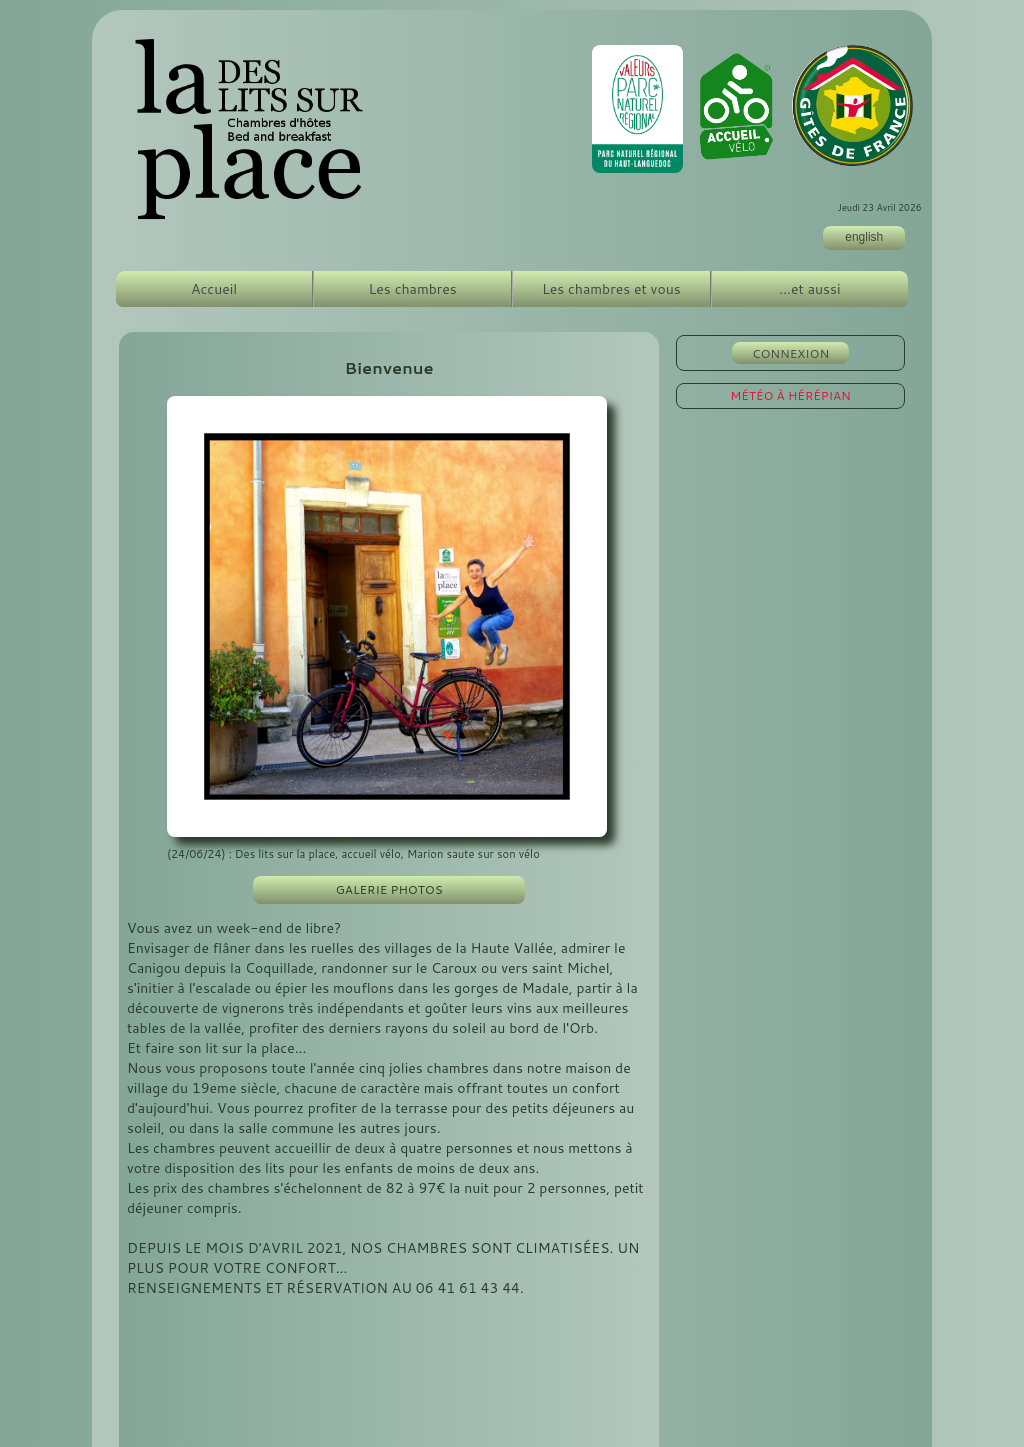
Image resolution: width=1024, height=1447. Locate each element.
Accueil (214, 289)
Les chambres (413, 289)
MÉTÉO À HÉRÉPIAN (790, 395)
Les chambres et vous (611, 289)
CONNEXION (790, 353)
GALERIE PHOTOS (389, 889)
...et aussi (809, 289)
